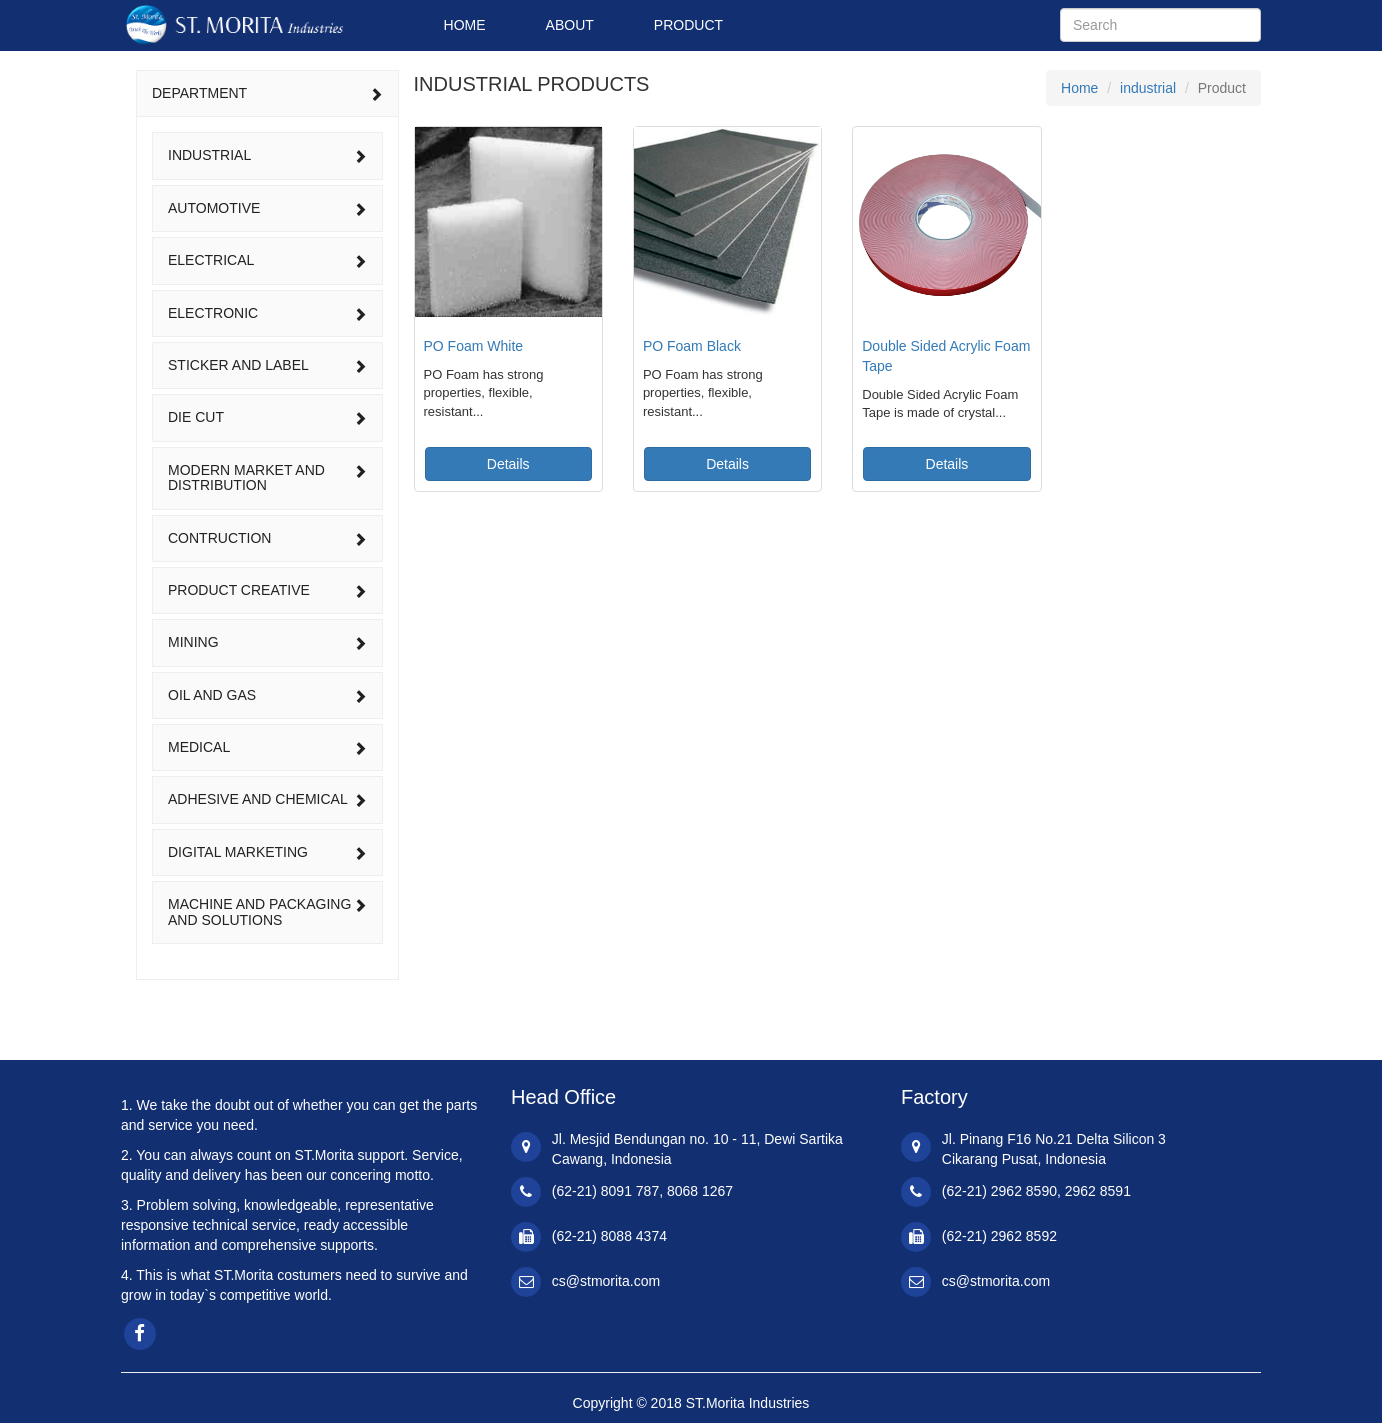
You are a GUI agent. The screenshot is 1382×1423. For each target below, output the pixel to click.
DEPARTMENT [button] (267, 93)
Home (1079, 88)
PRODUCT (688, 25)
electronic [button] (267, 313)
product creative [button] (267, 590)
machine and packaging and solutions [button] (267, 911)
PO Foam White (474, 346)
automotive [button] (267, 208)
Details (508, 464)
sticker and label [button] (267, 365)
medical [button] (267, 747)
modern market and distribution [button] (267, 477)
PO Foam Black (692, 346)
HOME (465, 25)
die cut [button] (267, 417)
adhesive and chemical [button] (267, 799)
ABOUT (570, 25)
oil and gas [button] (267, 695)
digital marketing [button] (267, 852)
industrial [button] (267, 155)
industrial (1148, 88)
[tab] (267, 93)
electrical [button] (267, 260)
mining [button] (267, 642)
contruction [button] (267, 538)
